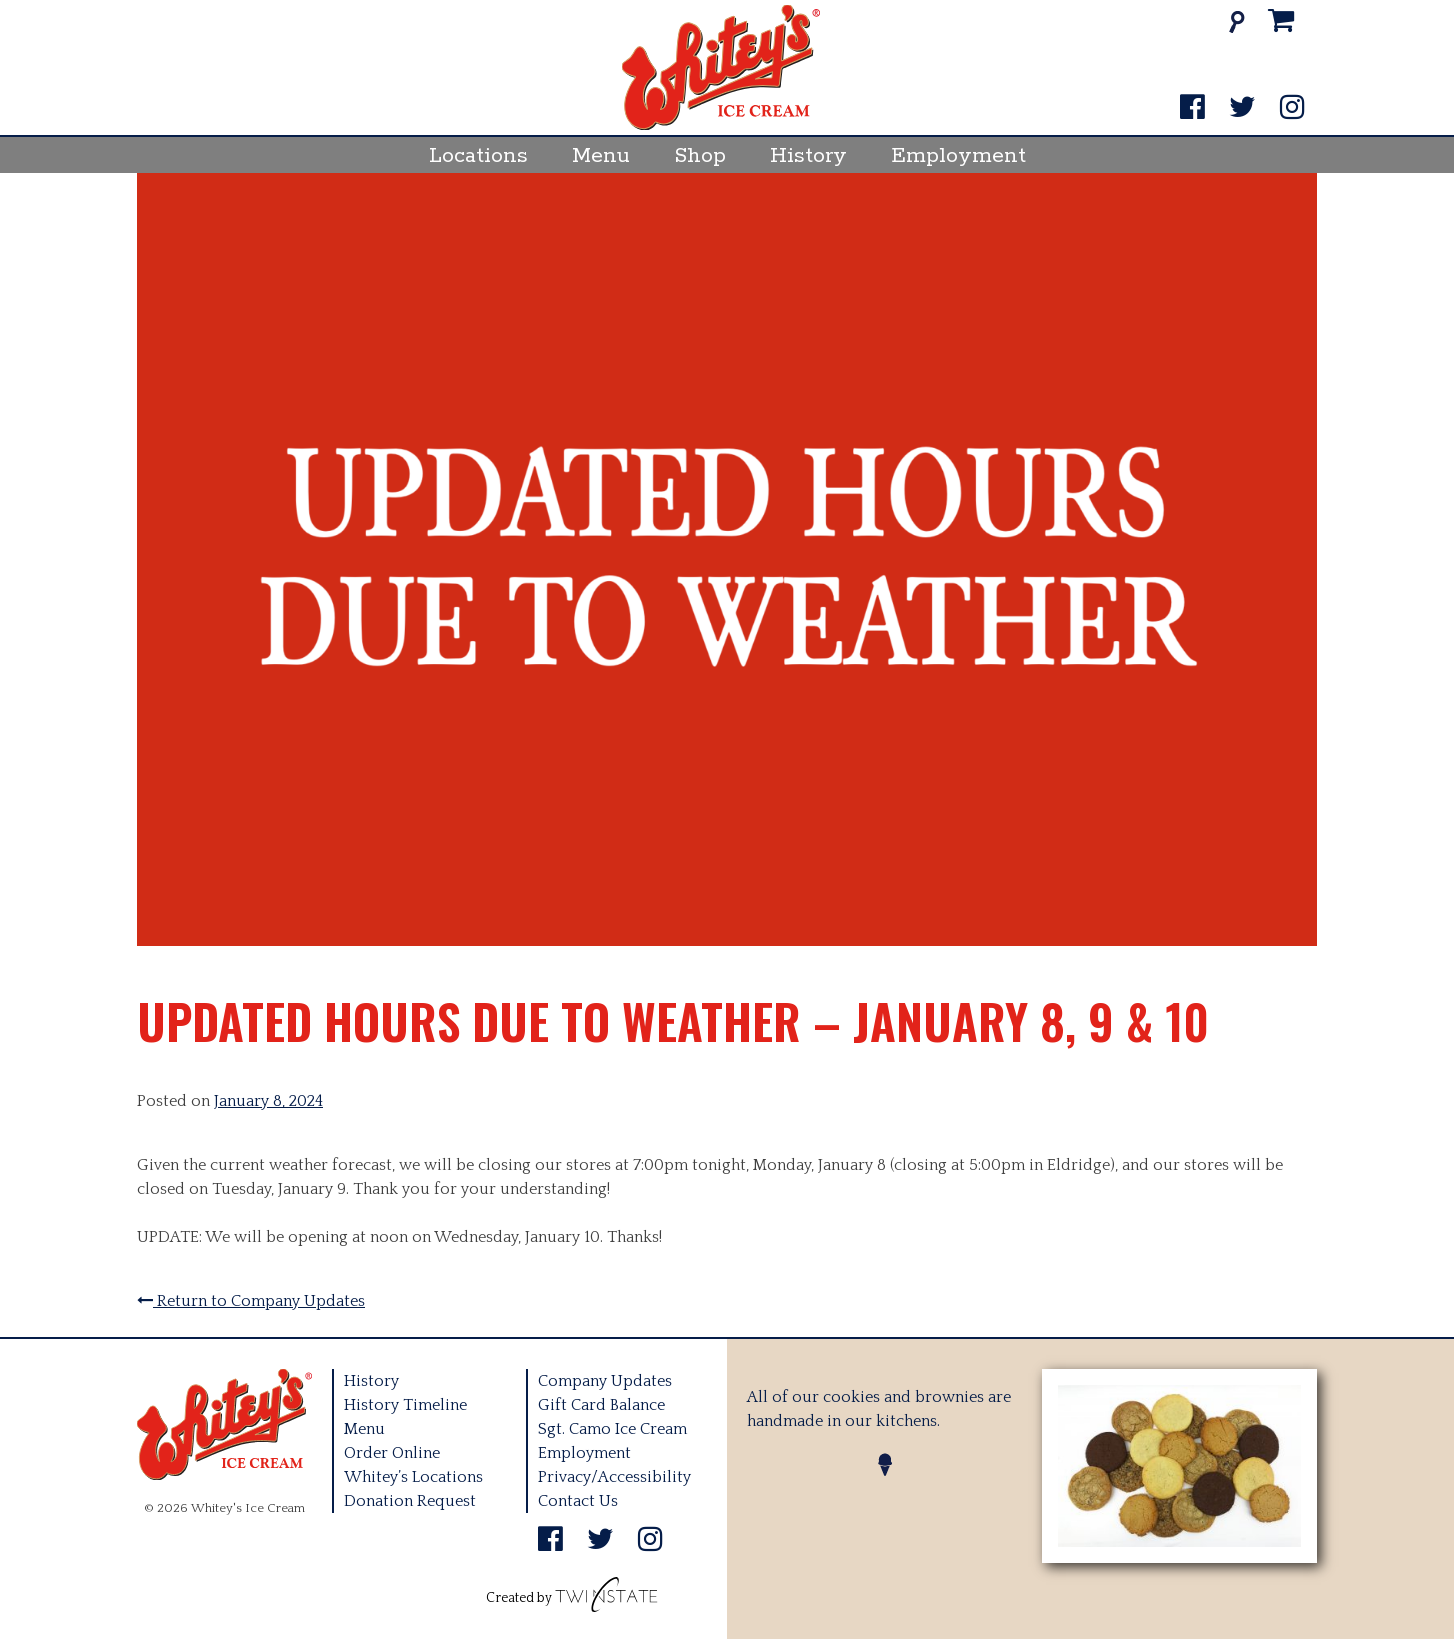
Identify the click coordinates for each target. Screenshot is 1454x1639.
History (808, 156)
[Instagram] (1292, 108)
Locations (478, 156)
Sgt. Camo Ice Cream (612, 1429)
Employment (958, 156)
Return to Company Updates (251, 1301)
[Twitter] (1242, 108)
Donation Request (410, 1501)
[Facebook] (1192, 108)
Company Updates (605, 1381)
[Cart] (1281, 21)
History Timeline (405, 1405)
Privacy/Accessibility (614, 1477)
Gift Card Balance (601, 1405)
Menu (601, 156)
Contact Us (578, 1501)
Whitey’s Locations (413, 1477)
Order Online (392, 1453)
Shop (700, 156)
